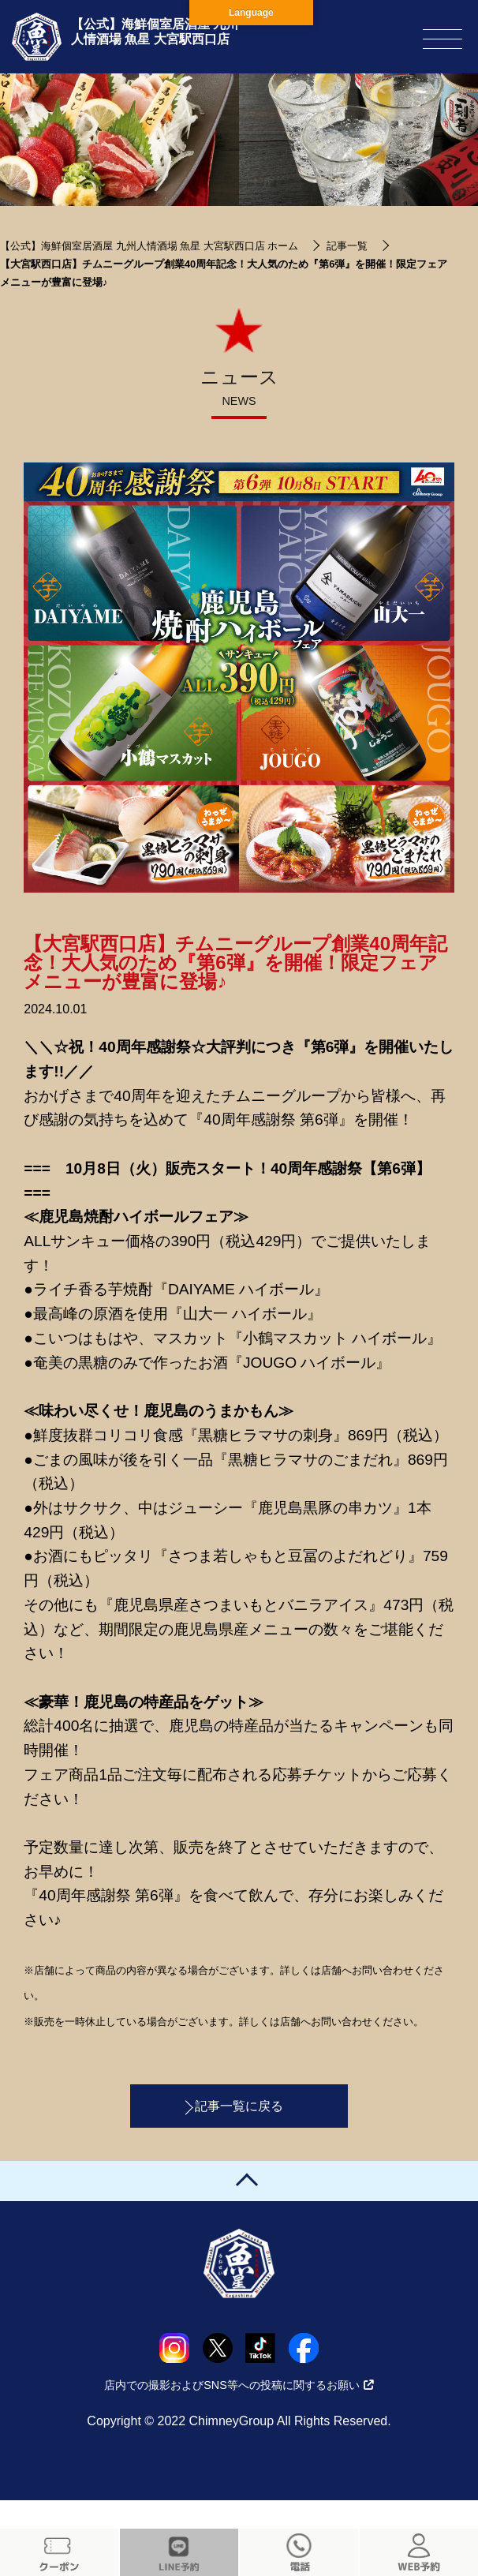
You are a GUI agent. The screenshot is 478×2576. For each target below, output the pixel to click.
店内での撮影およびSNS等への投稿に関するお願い (239, 2385)
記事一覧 (347, 246)
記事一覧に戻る (239, 2106)
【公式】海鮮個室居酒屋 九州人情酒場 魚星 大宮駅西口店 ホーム (149, 246)
